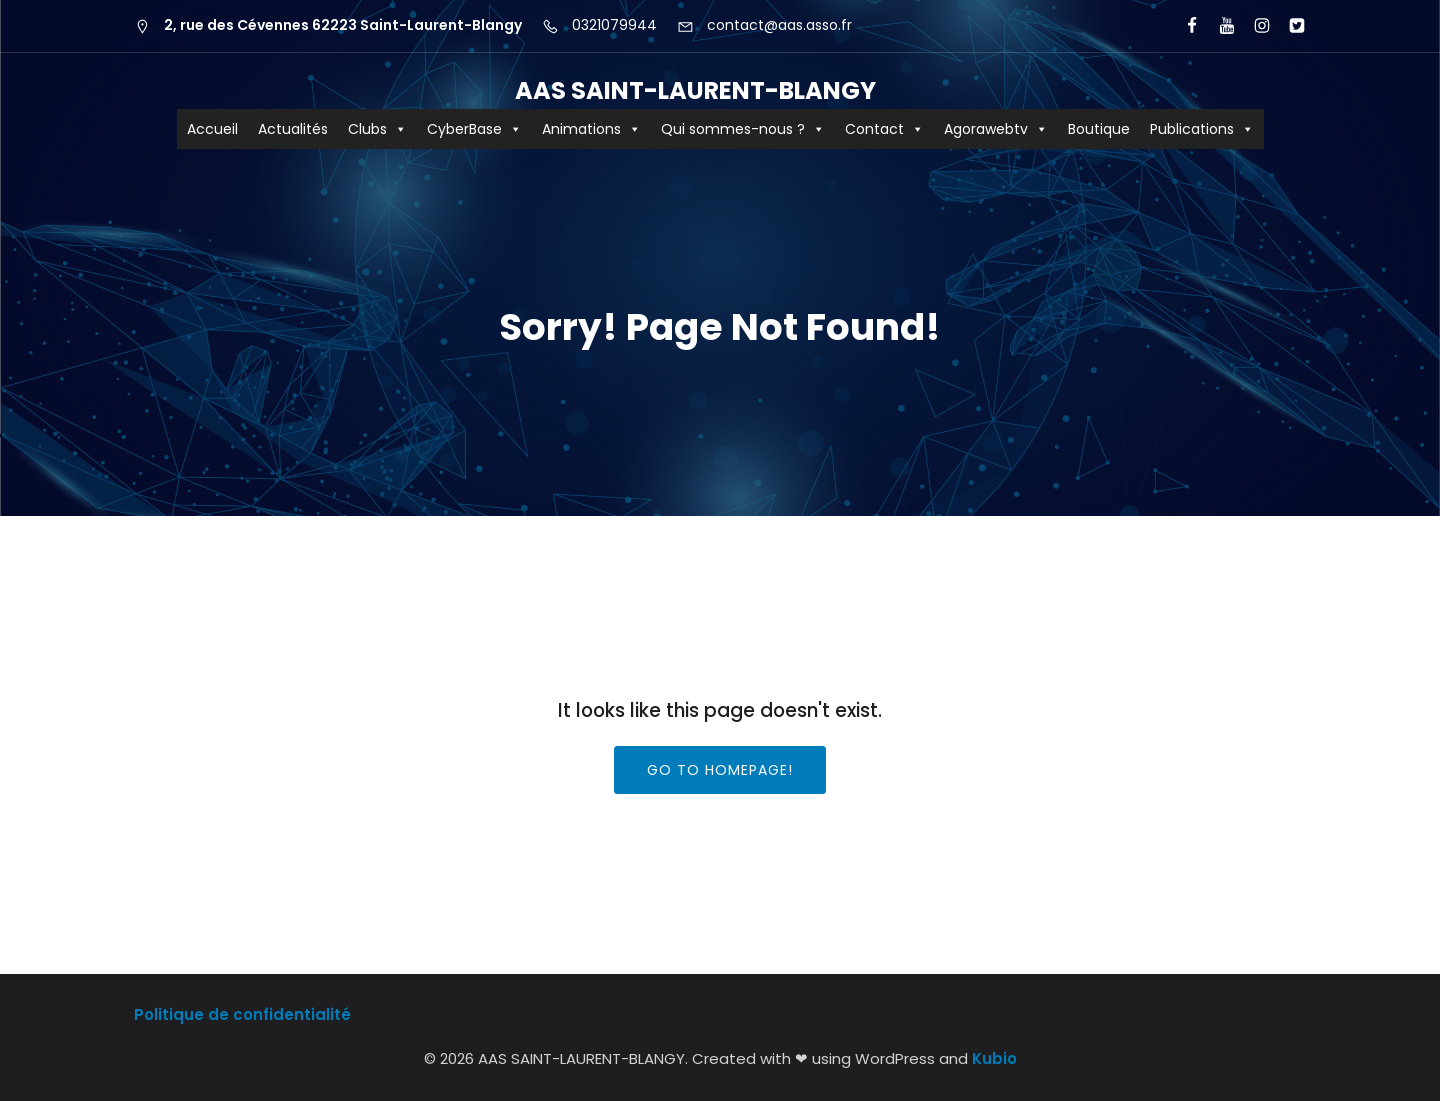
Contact (884, 129)
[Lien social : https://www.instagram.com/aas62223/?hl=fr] (1253, 26)
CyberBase (474, 129)
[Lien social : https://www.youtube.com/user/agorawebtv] (1218, 26)
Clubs (377, 129)
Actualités (293, 129)
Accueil (212, 129)
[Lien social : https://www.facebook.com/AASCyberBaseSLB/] (1183, 26)
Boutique (1099, 129)
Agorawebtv (996, 129)
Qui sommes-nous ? (743, 129)
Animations (591, 129)
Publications (1202, 129)
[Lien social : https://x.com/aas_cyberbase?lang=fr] (1288, 26)
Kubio (994, 1058)
